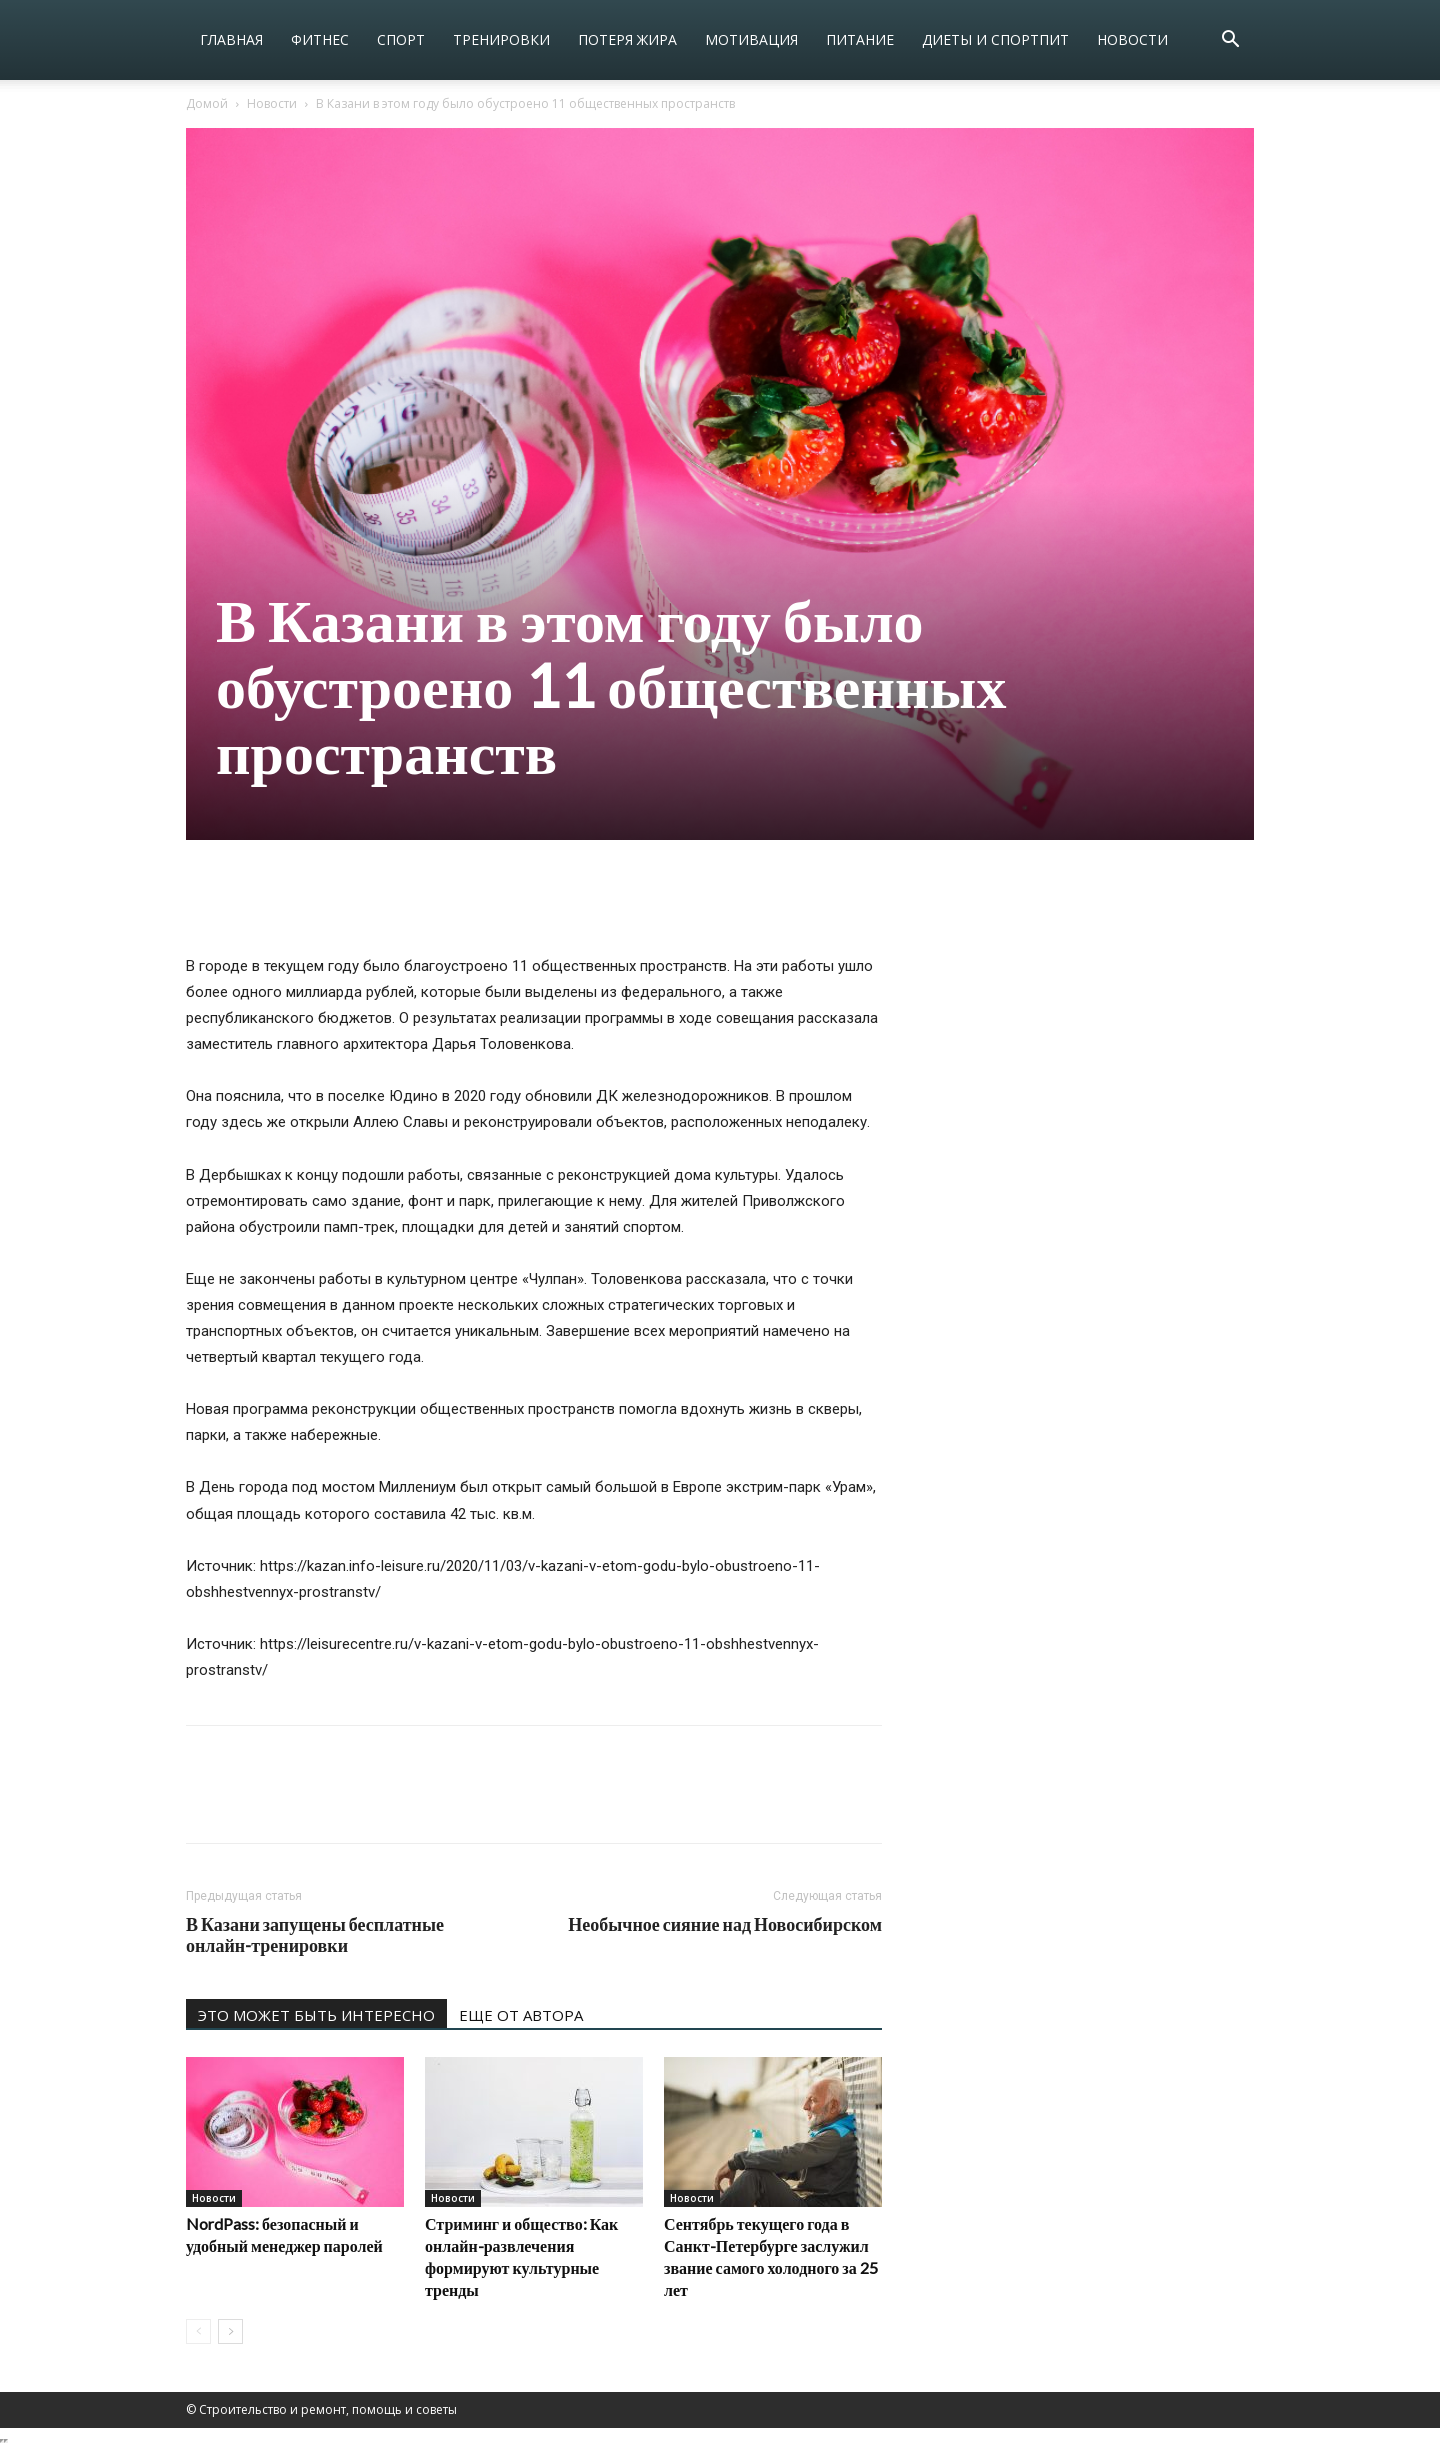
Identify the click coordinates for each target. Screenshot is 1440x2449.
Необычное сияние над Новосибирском (725, 1924)
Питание (860, 39)
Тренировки (501, 39)
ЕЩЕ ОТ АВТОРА (521, 2015)
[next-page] (230, 2331)
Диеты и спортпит (995, 39)
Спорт (401, 39)
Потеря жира (627, 39)
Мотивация (751, 39)
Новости (1132, 39)
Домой (207, 103)
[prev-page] (198, 2331)
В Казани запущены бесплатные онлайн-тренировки (315, 1935)
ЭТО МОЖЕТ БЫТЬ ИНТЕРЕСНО (316, 2015)
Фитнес (320, 39)
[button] (1230, 41)
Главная (231, 39)
